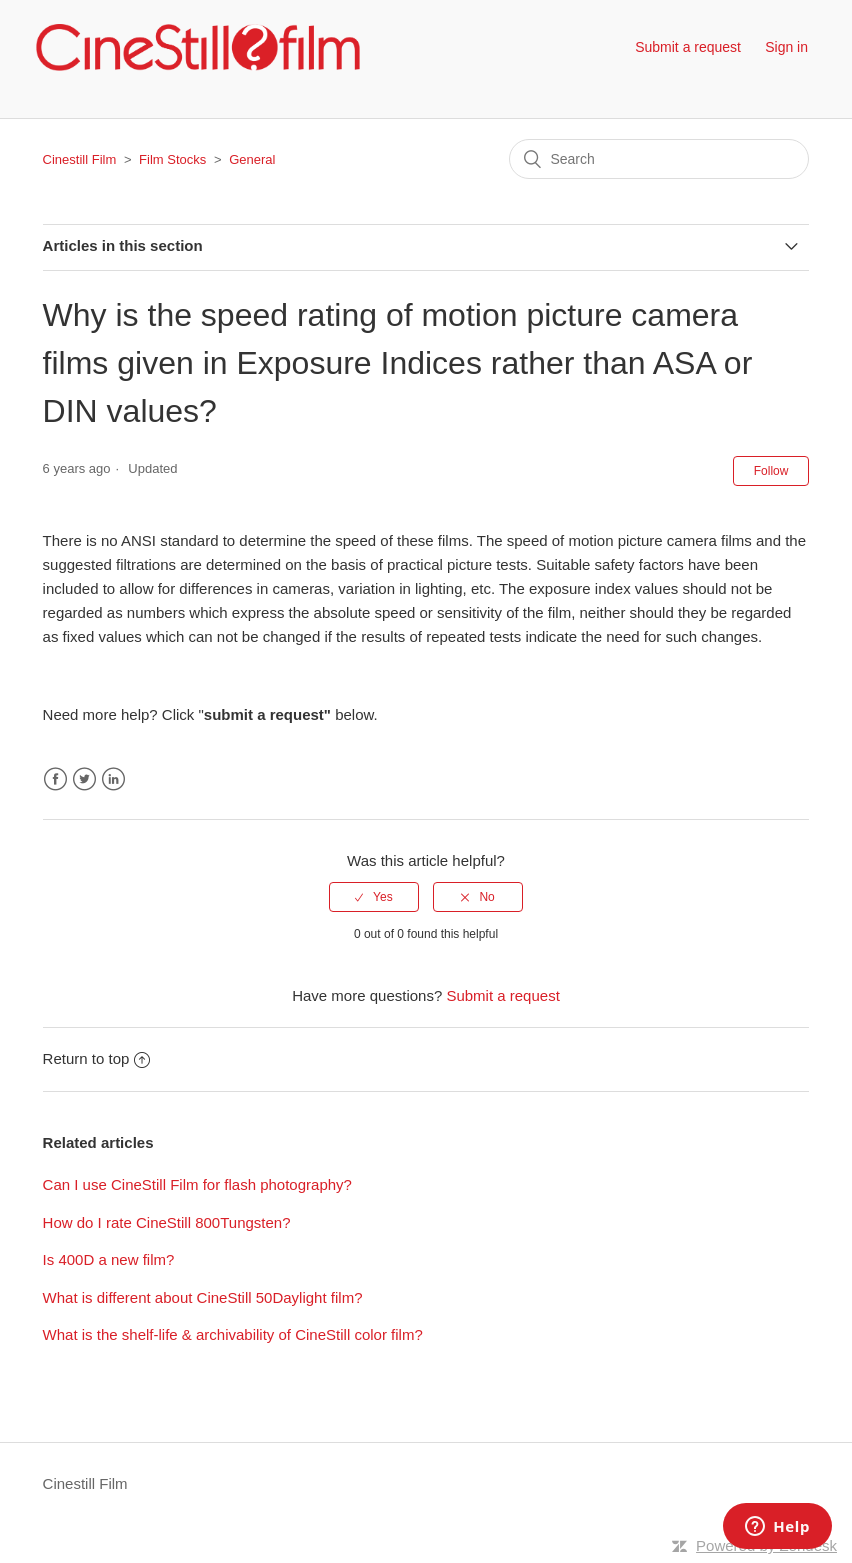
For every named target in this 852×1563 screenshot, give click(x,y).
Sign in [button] (786, 47)
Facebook (55, 779)
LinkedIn (113, 779)
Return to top (97, 1058)
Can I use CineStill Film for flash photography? (197, 1184)
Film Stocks (172, 159)
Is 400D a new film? (109, 1259)
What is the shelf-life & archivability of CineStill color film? (233, 1334)
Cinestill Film (80, 159)
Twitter (84, 779)
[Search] (659, 159)
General (252, 159)
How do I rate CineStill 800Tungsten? (167, 1222)
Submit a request (688, 47)
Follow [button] (771, 471)
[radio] (374, 897)
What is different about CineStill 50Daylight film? (203, 1297)
